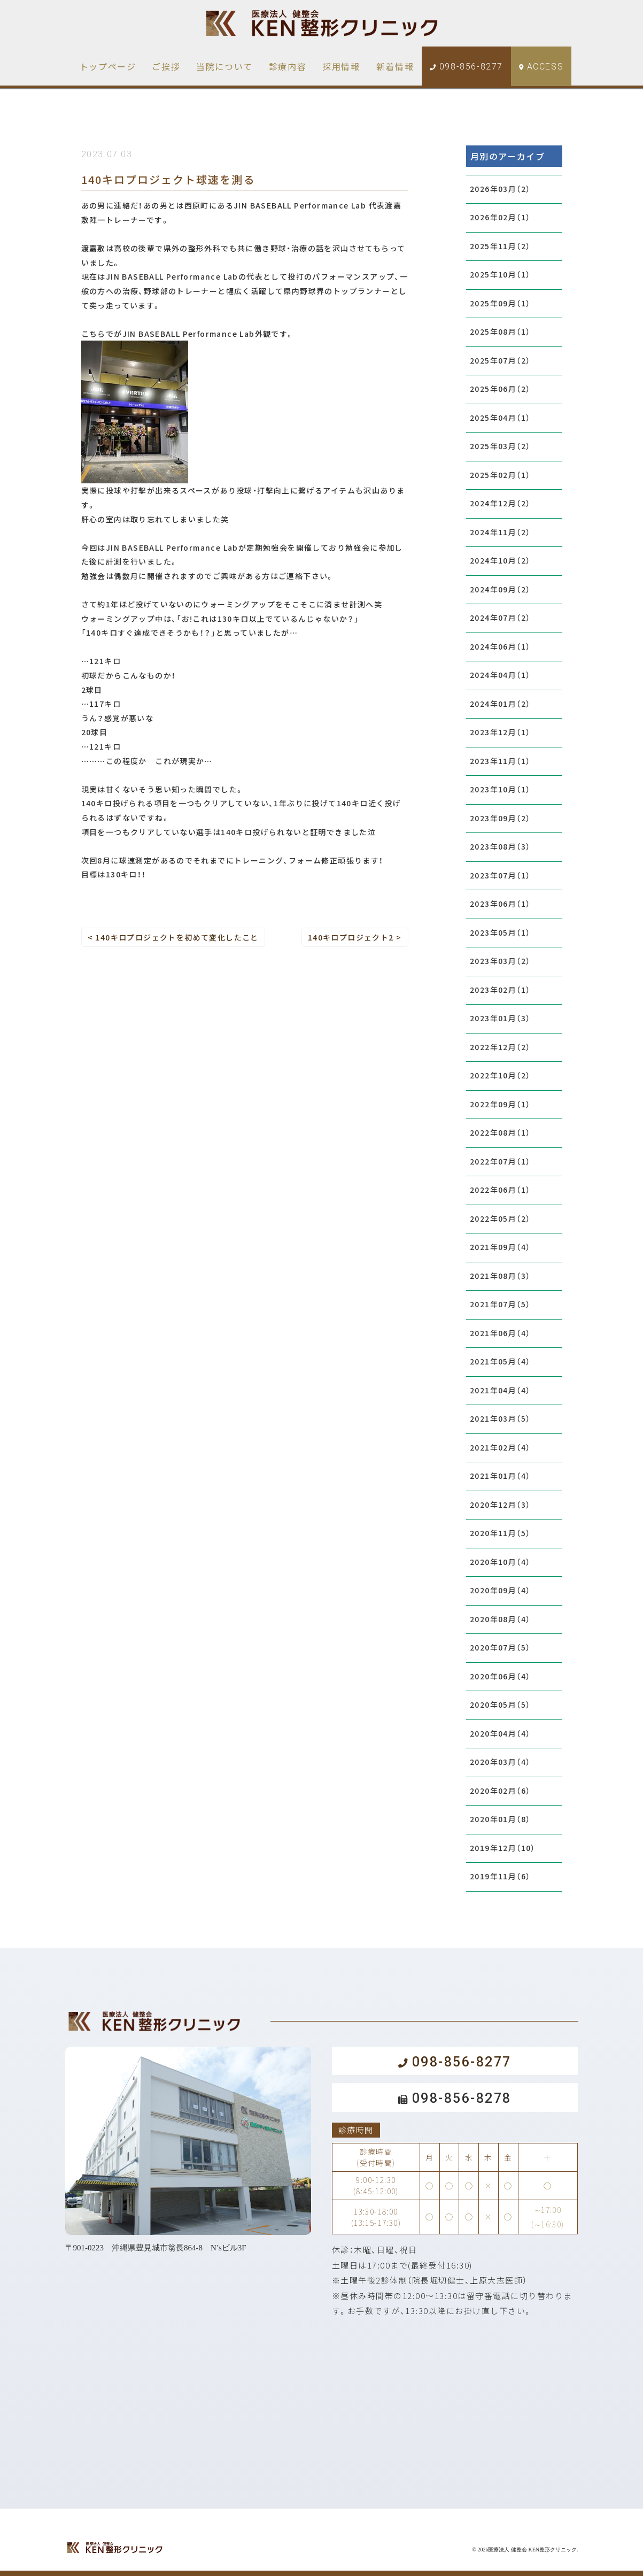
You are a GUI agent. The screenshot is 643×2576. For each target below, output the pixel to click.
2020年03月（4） (500, 1761)
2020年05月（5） (500, 1704)
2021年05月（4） (500, 1361)
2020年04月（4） (500, 1733)
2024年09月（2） (500, 589)
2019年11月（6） (500, 1876)
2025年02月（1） (500, 474)
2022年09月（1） (500, 1104)
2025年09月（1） (500, 303)
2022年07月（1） (500, 1161)
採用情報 (341, 66)
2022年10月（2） (500, 1075)
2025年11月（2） (500, 246)
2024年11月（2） (500, 532)
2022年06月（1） (500, 1189)
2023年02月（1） (500, 989)
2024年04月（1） (500, 674)
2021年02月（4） (500, 1447)
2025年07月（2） (500, 360)
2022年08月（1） (500, 1132)
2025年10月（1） (500, 274)
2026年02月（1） (500, 217)
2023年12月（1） (500, 732)
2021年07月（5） (500, 1304)
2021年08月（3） (500, 1275)
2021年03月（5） (500, 1418)
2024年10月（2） (500, 560)
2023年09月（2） (500, 818)
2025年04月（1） (500, 417)
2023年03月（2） (500, 960)
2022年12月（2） (500, 1047)
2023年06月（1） (500, 903)
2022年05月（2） (500, 1218)
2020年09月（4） (500, 1590)
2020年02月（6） (500, 1790)
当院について (224, 66)
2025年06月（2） (500, 388)
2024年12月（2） (500, 503)
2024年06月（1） (500, 646)
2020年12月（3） (500, 1504)
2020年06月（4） (500, 1676)
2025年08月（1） (500, 331)
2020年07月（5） (500, 1647)
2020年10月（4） (500, 1561)
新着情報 (395, 66)
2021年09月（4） (500, 1246)
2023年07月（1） (500, 875)
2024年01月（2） (500, 703)
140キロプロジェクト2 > (355, 937)
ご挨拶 (166, 66)
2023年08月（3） (500, 846)
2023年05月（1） (500, 932)
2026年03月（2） (500, 188)
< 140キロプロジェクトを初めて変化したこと (173, 937)
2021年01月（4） (500, 1475)
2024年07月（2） (500, 617)
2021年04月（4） (500, 1390)
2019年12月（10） (503, 1847)
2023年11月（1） (500, 760)
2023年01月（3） (500, 1018)
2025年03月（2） (500, 446)
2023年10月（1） (500, 789)
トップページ (108, 66)
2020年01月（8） (500, 1819)
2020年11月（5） (500, 1533)
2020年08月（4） (500, 1619)
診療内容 (287, 66)
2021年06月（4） (500, 1333)
